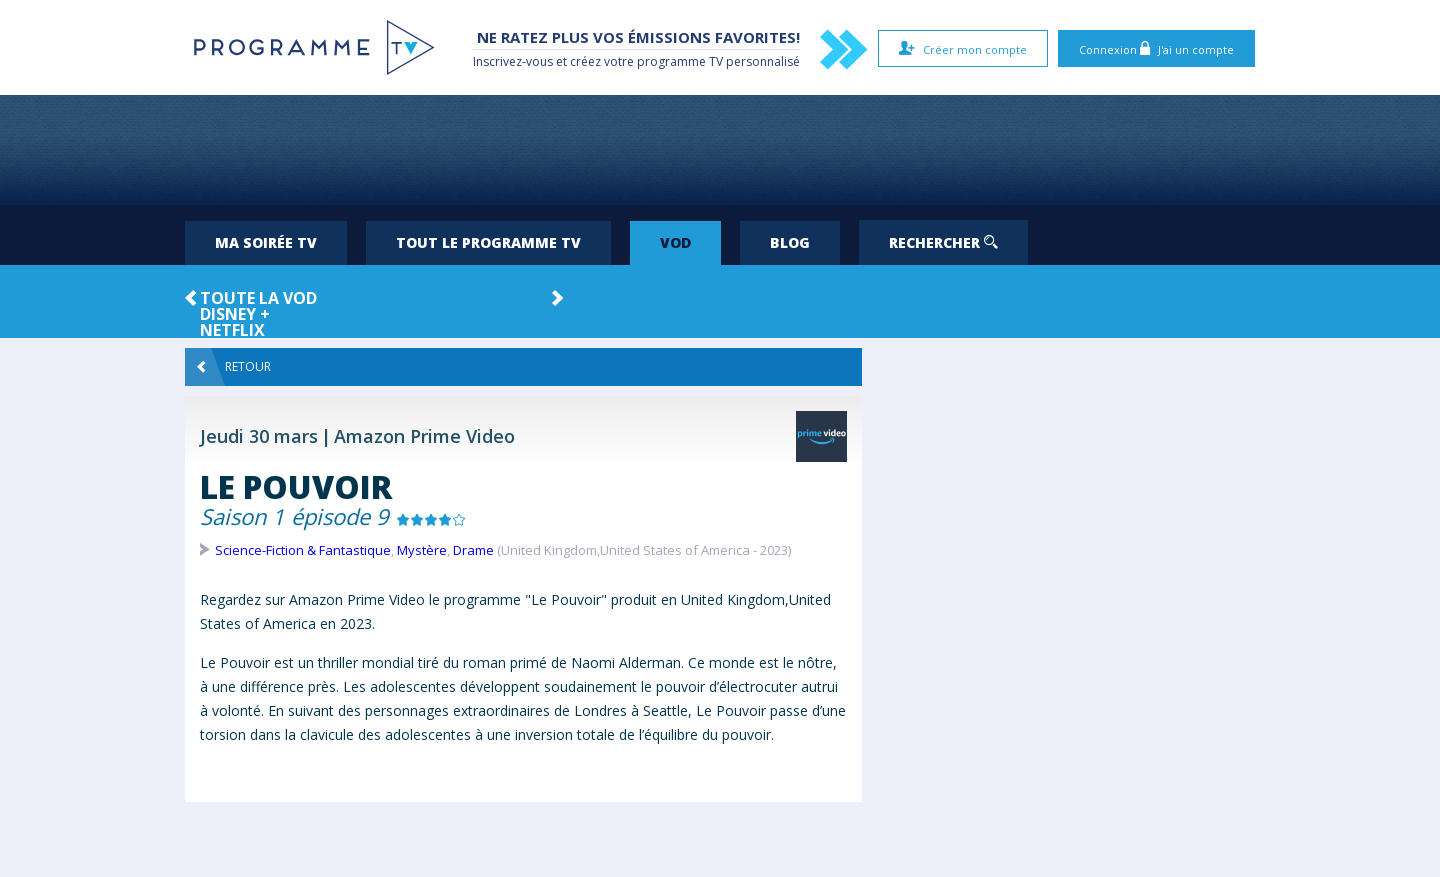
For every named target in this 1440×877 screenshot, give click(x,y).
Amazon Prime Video (424, 436)
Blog (790, 242)
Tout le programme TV (488, 242)
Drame (473, 550)
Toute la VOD (258, 298)
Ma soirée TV (266, 242)
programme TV (680, 61)
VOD (675, 242)
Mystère (422, 550)
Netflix (232, 330)
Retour (234, 367)
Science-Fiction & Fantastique (303, 550)
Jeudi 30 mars (259, 436)
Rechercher (943, 242)
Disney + (235, 314)
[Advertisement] (720, 150)
